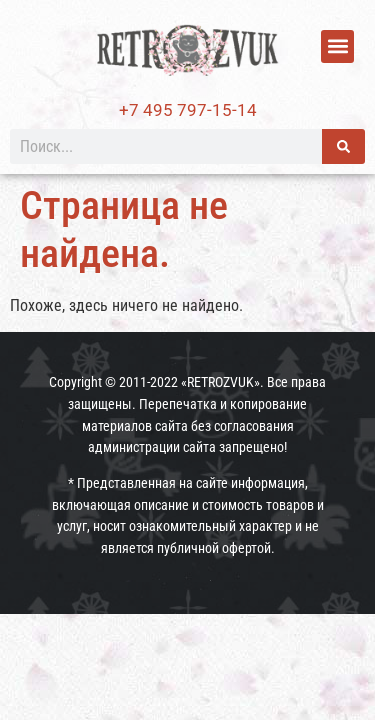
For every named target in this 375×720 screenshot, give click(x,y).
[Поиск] (343, 146)
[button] (337, 46)
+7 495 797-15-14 (188, 110)
